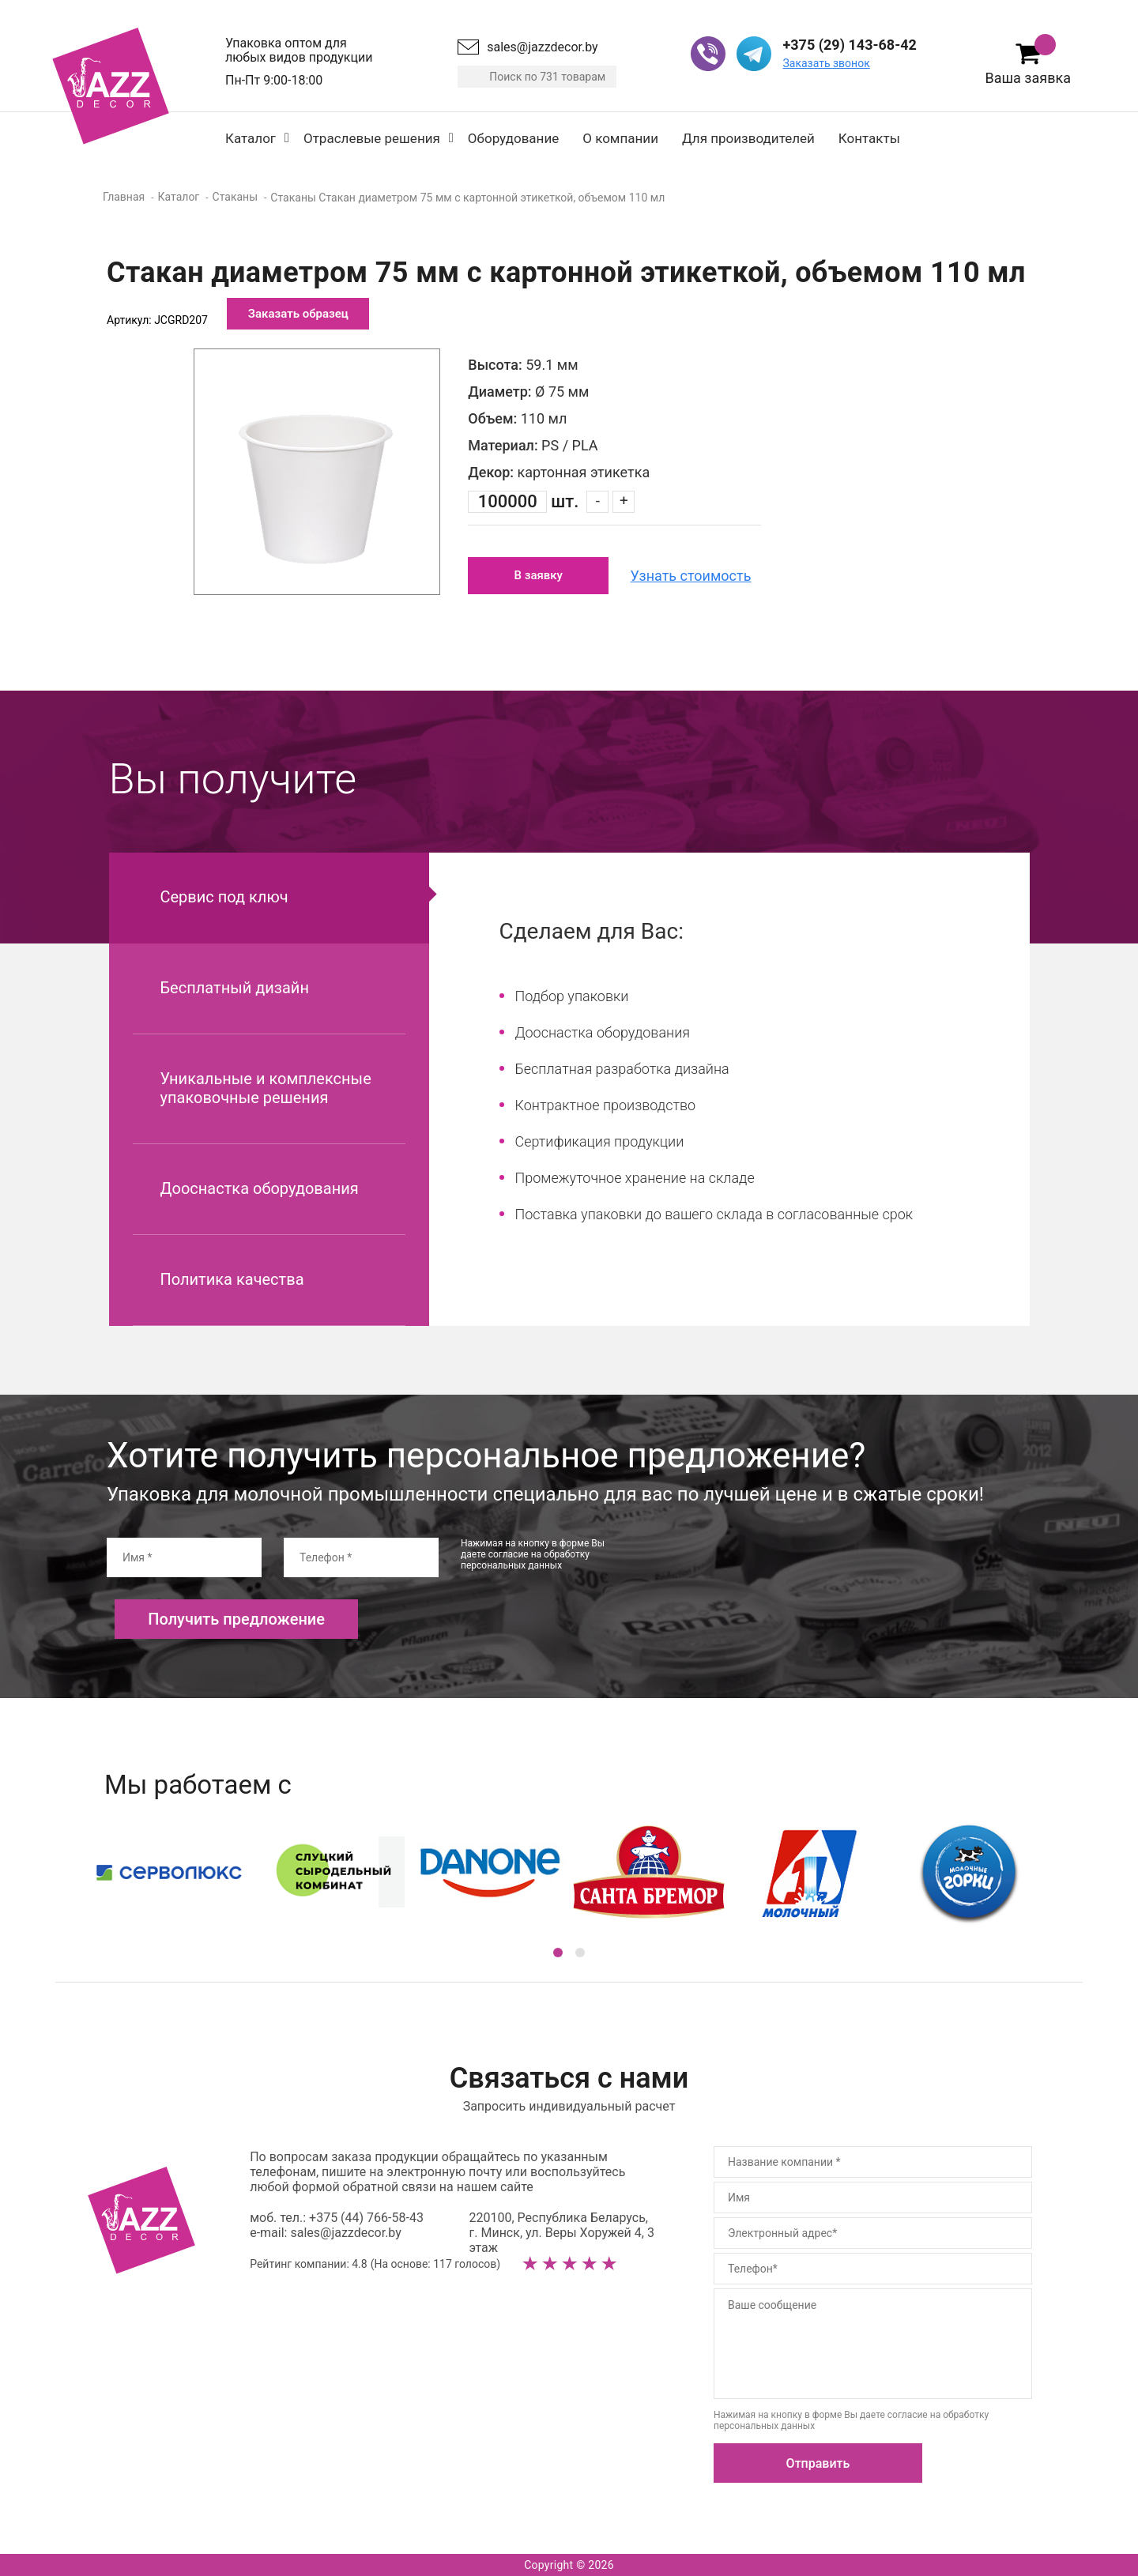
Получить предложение (236, 1619)
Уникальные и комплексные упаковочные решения (265, 1088)
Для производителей (748, 138)
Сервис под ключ (224, 896)
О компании (620, 138)
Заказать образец (298, 314)
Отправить (818, 2463)
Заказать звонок (825, 63)
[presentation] (761, 1568)
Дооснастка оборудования (259, 1188)
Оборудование (513, 138)
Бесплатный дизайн (234, 987)
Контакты (869, 138)
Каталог (250, 138)
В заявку (538, 575)
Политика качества (232, 1279)
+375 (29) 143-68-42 (849, 44)
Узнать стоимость (691, 575)
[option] (316, 471)
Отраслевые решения (371, 138)
